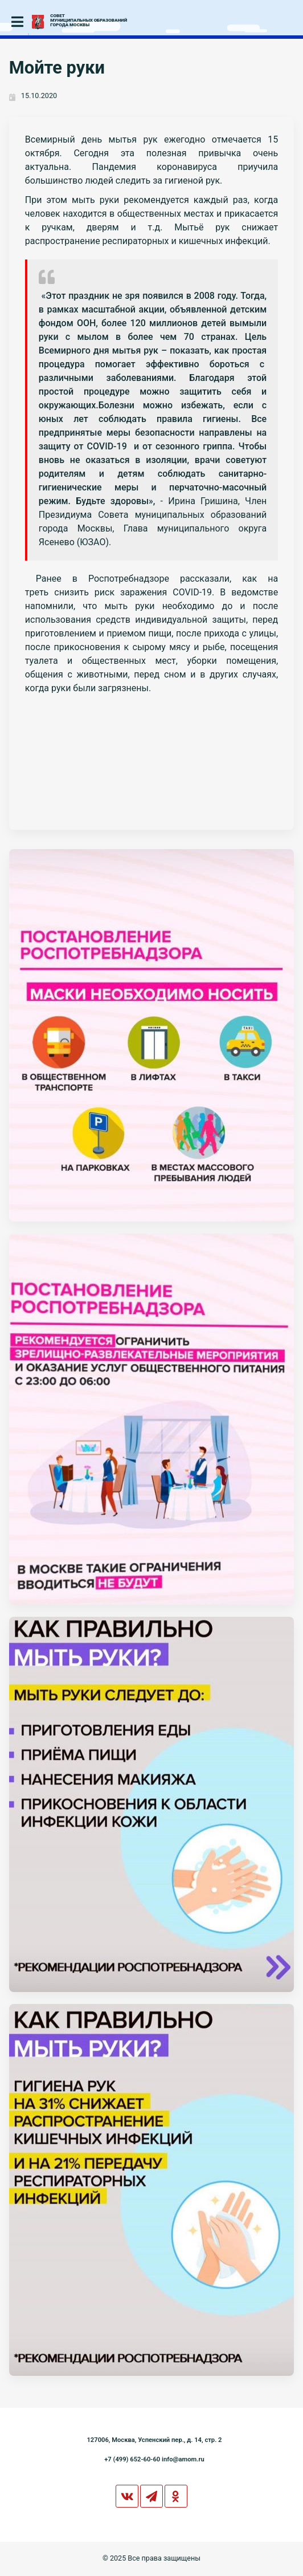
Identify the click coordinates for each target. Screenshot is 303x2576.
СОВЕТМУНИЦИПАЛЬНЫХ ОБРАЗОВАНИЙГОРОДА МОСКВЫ (88, 20)
